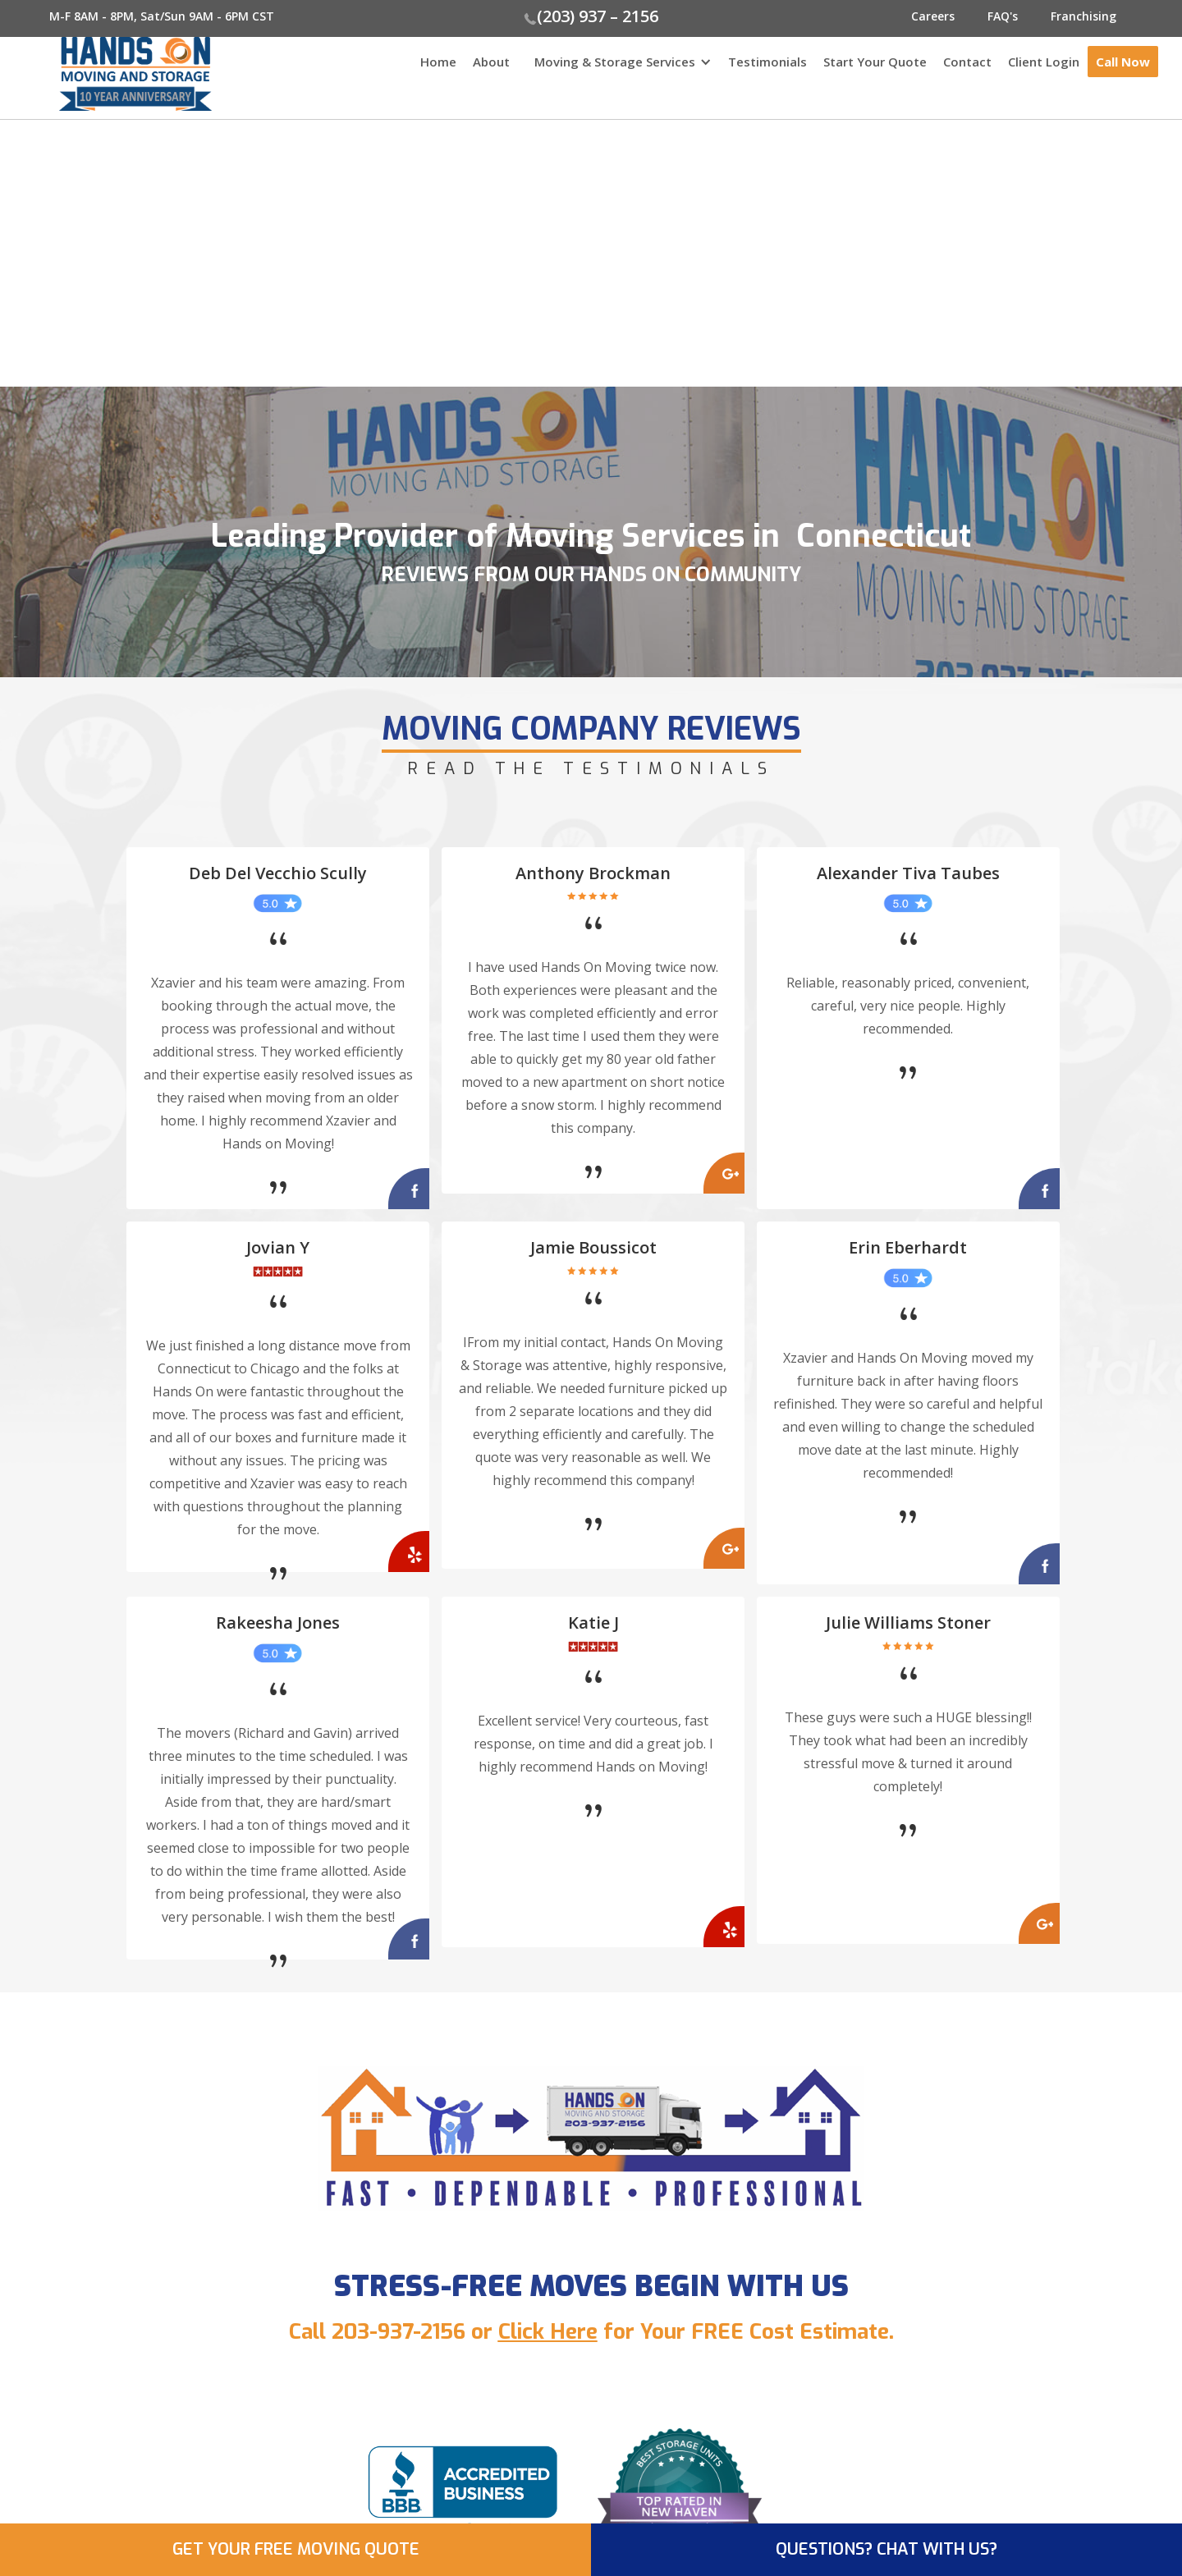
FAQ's (1002, 16)
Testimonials (767, 61)
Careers (933, 16)
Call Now (1123, 61)
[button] (619, 69)
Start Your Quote (875, 61)
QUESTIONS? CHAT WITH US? (886, 2549)
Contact (967, 61)
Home (438, 61)
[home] (106, 74)
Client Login (1043, 61)
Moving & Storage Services (614, 61)
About (491, 61)
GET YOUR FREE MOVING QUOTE (295, 2549)
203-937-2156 (398, 2331)
